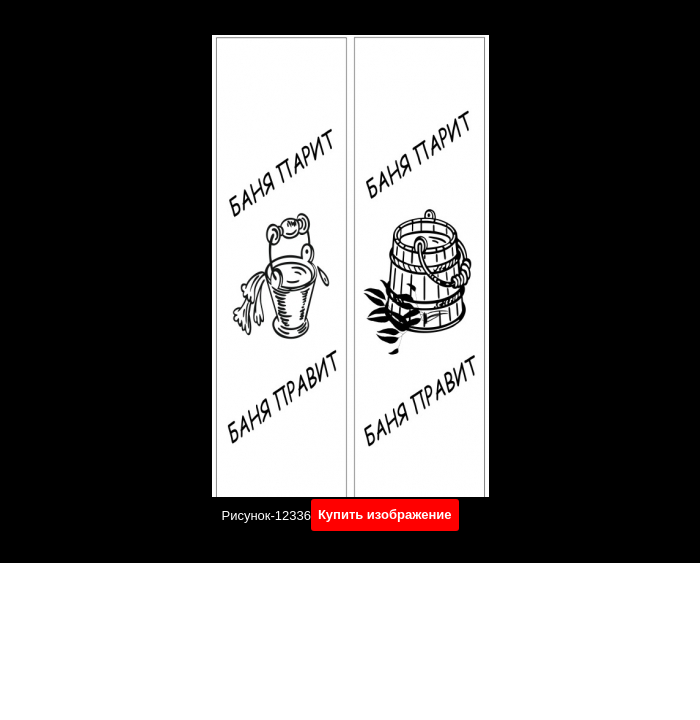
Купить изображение (385, 514)
